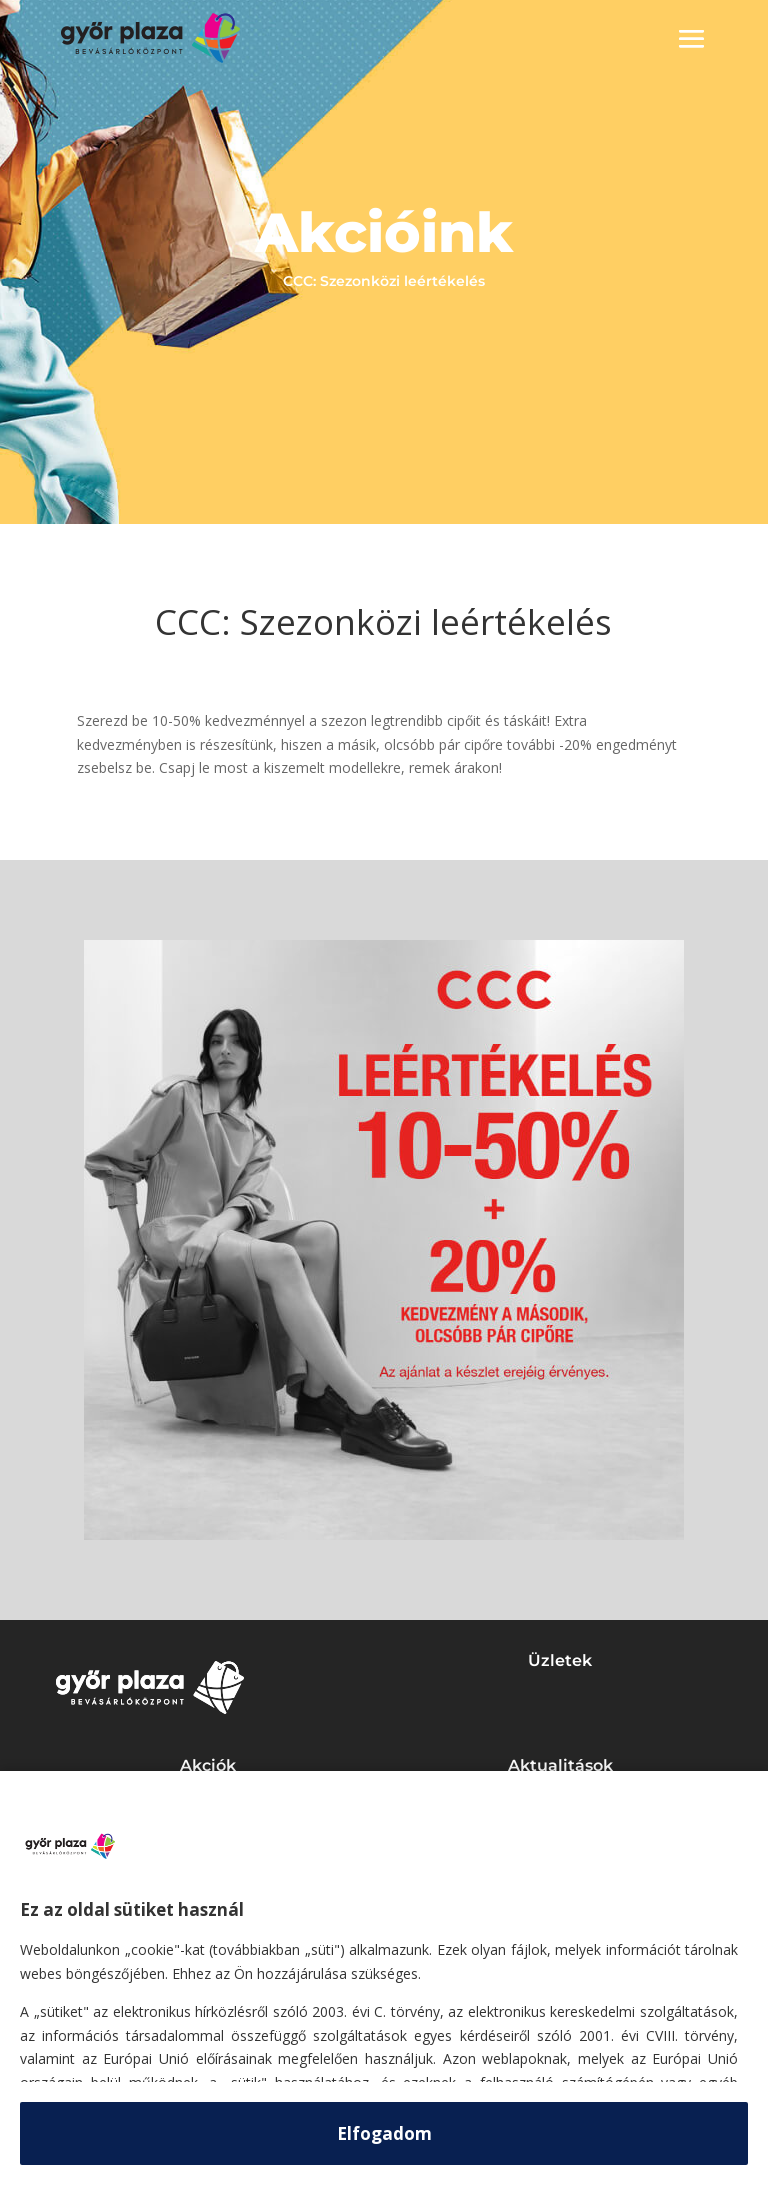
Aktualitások (560, 1765)
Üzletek (560, 1660)
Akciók (208, 1765)
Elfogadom (384, 2133)
